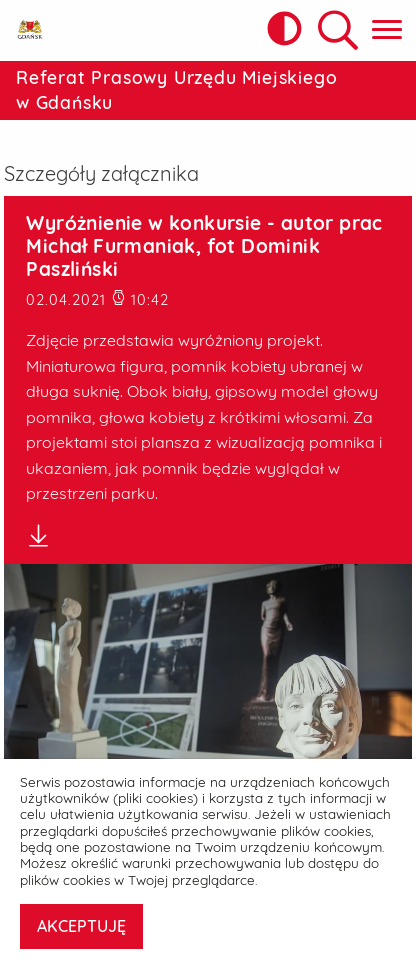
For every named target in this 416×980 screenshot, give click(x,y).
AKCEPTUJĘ (81, 926)
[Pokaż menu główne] (387, 30)
